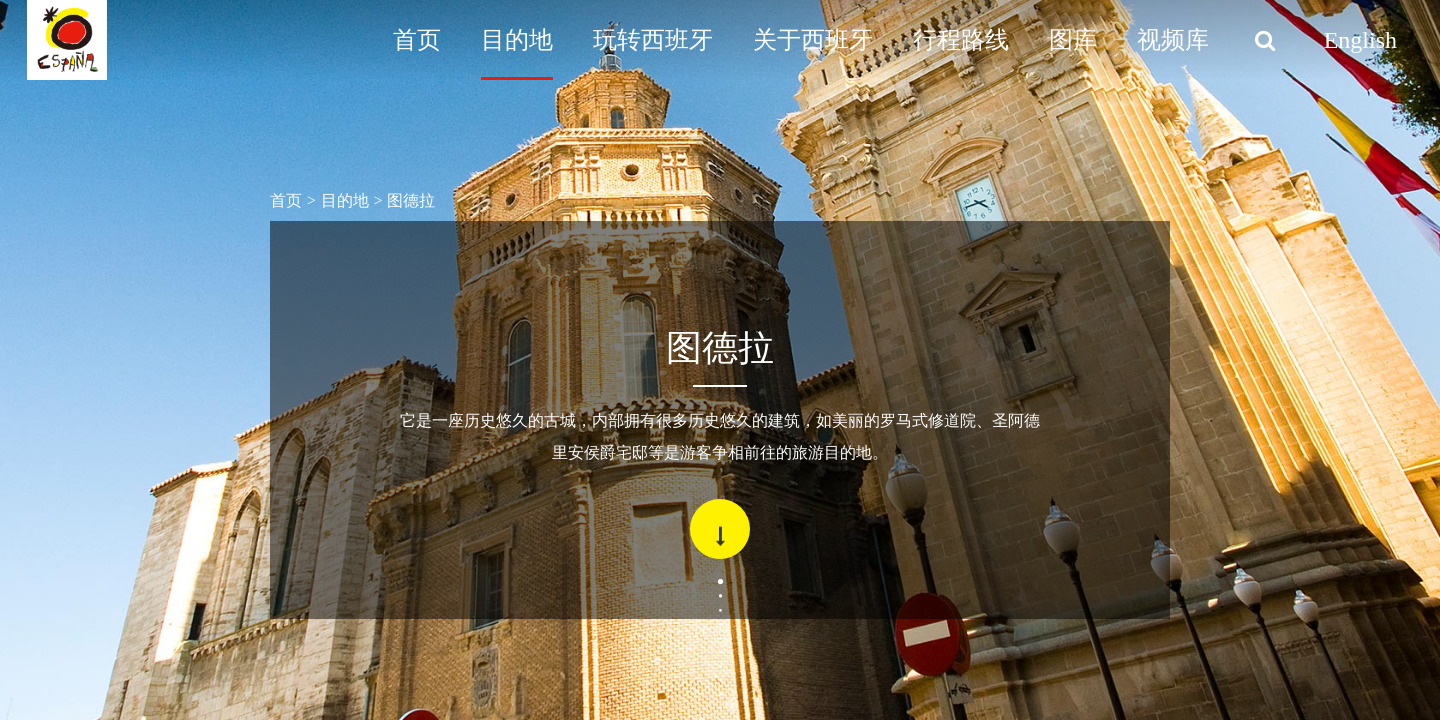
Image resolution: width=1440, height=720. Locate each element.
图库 (1073, 40)
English (1360, 40)
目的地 (517, 40)
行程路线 (961, 40)
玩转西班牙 (653, 40)
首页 (417, 40)
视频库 (1173, 40)
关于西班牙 (813, 40)
